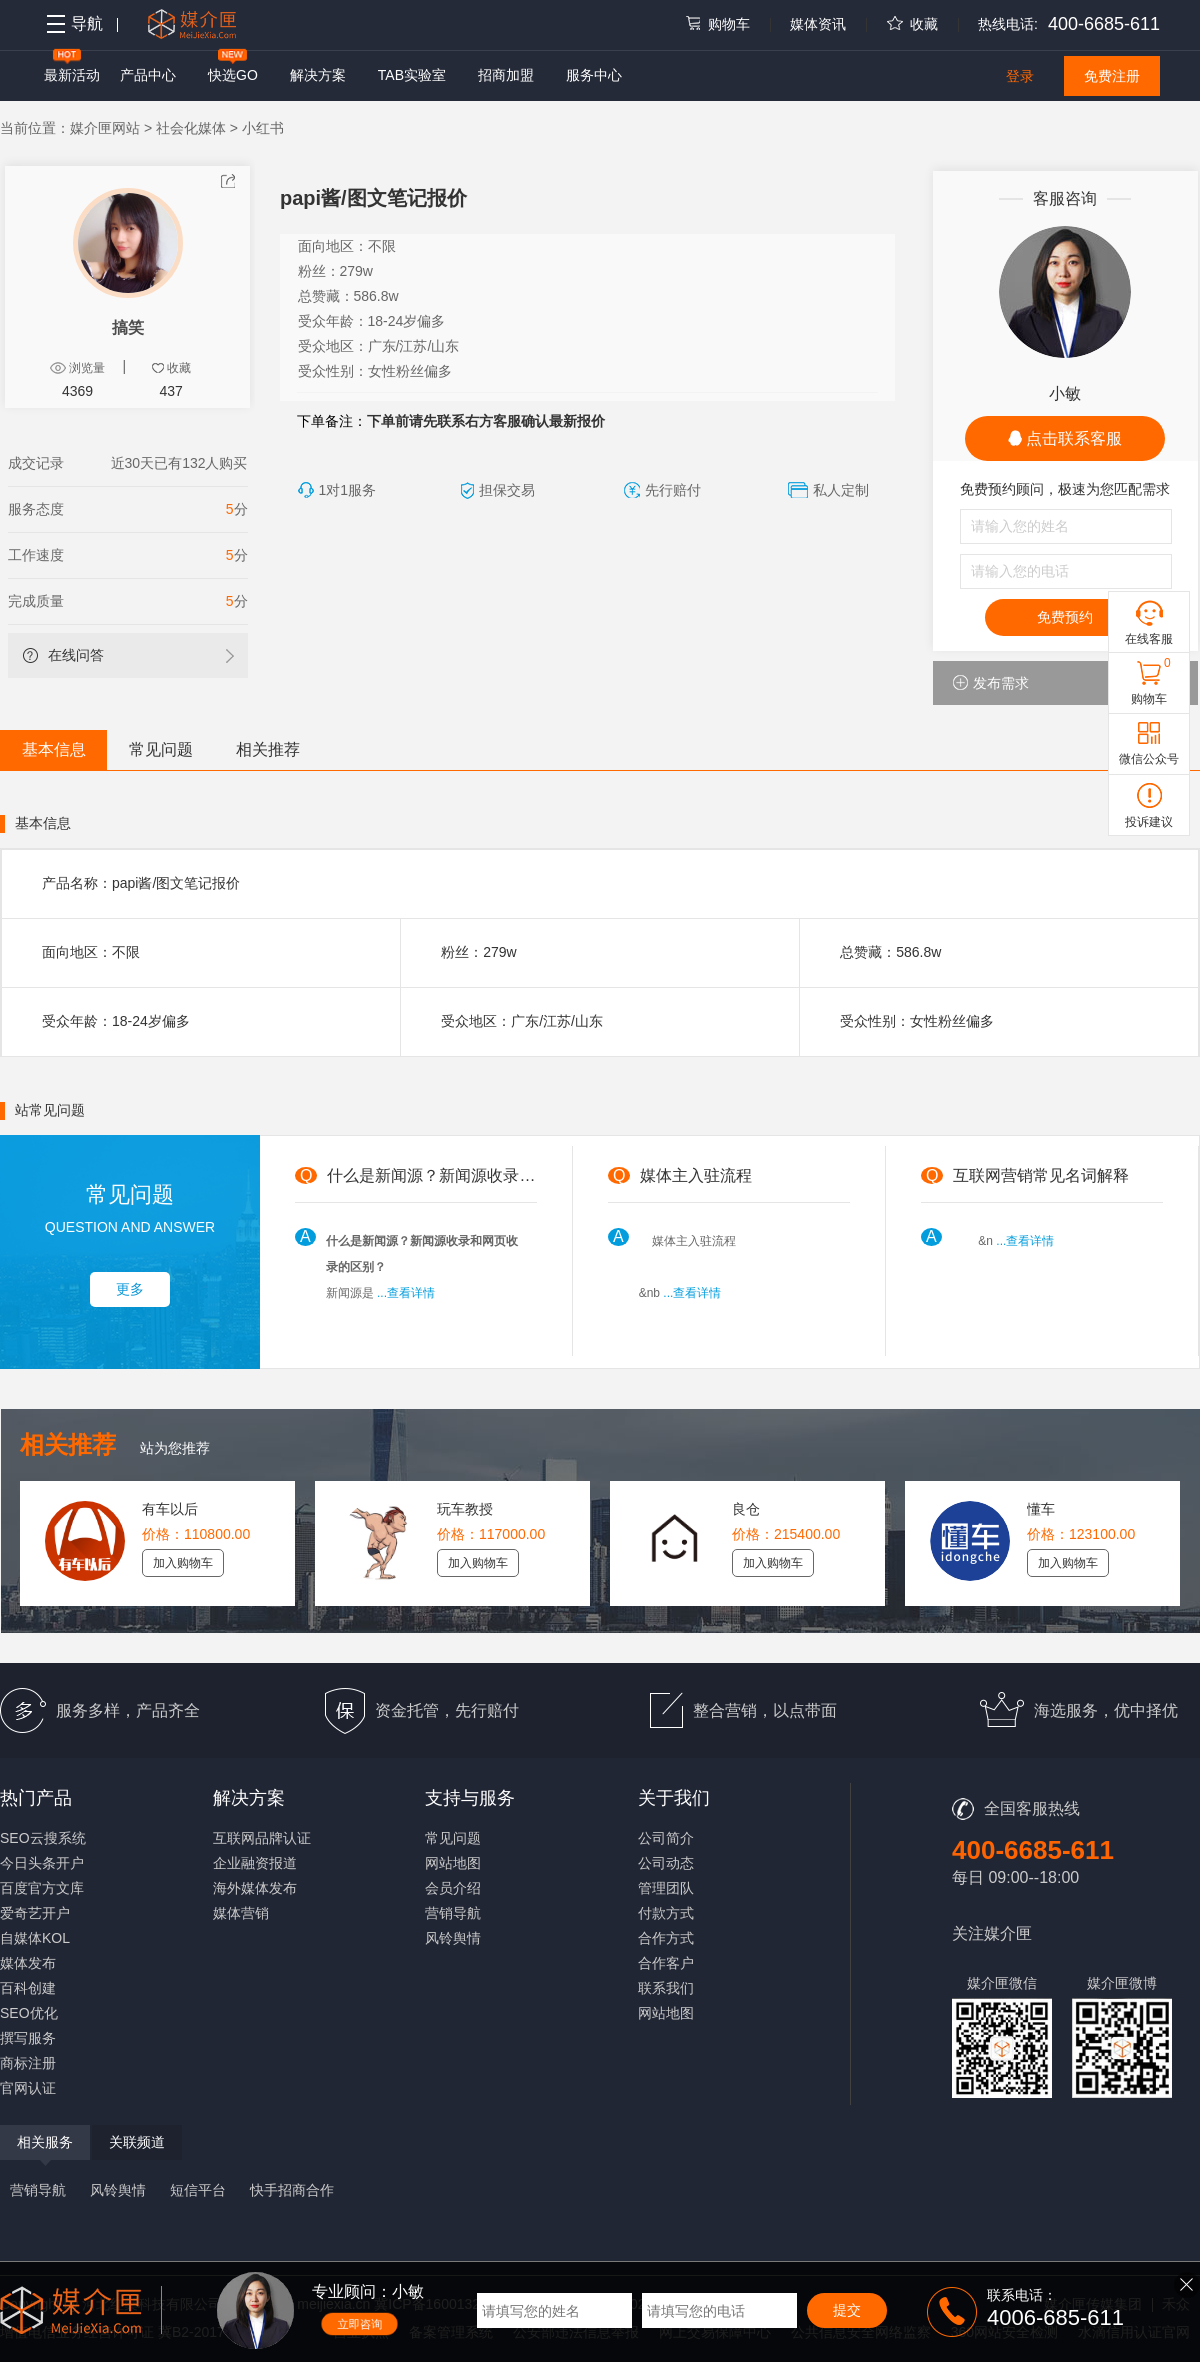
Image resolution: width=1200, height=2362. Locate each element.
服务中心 (594, 75)
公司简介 (666, 1838)
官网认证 (28, 2088)
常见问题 (161, 749)
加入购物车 (183, 1563)
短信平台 (198, 2190)
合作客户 (666, 1963)
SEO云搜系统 (43, 1838)
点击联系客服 (1065, 438)
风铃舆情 (453, 1938)
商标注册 (28, 2063)
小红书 (263, 128)
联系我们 (666, 1988)
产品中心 (148, 75)
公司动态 (666, 1863)
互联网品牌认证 (262, 1838)
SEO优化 (29, 2013)
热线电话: (1008, 24)
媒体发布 (28, 1963)
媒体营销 (241, 1913)
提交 (847, 2310)
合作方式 (666, 1938)
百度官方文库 (42, 1888)
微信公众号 (1149, 759)
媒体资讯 (818, 24)
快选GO (233, 75)
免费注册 (1112, 76)
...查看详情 (406, 1293)
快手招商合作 (292, 2190)
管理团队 (666, 1888)
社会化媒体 (191, 128)
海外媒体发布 (255, 1888)
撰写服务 (28, 2038)
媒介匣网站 (105, 128)
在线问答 (63, 655)
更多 (130, 1289)
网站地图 (453, 1863)
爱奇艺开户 (35, 1913)
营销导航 (453, 1913)
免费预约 (1065, 617)
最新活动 (72, 75)
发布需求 (991, 683)
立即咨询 (360, 2324)
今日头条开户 (42, 1863)
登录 (1020, 76)
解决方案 (318, 75)
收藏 (912, 24)
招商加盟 (506, 75)
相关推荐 (268, 749)
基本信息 (54, 749)
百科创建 (28, 1988)
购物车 (717, 24)
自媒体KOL (35, 1938)
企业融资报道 (255, 1863)
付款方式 (666, 1913)
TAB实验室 (412, 75)
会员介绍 (453, 1888)
